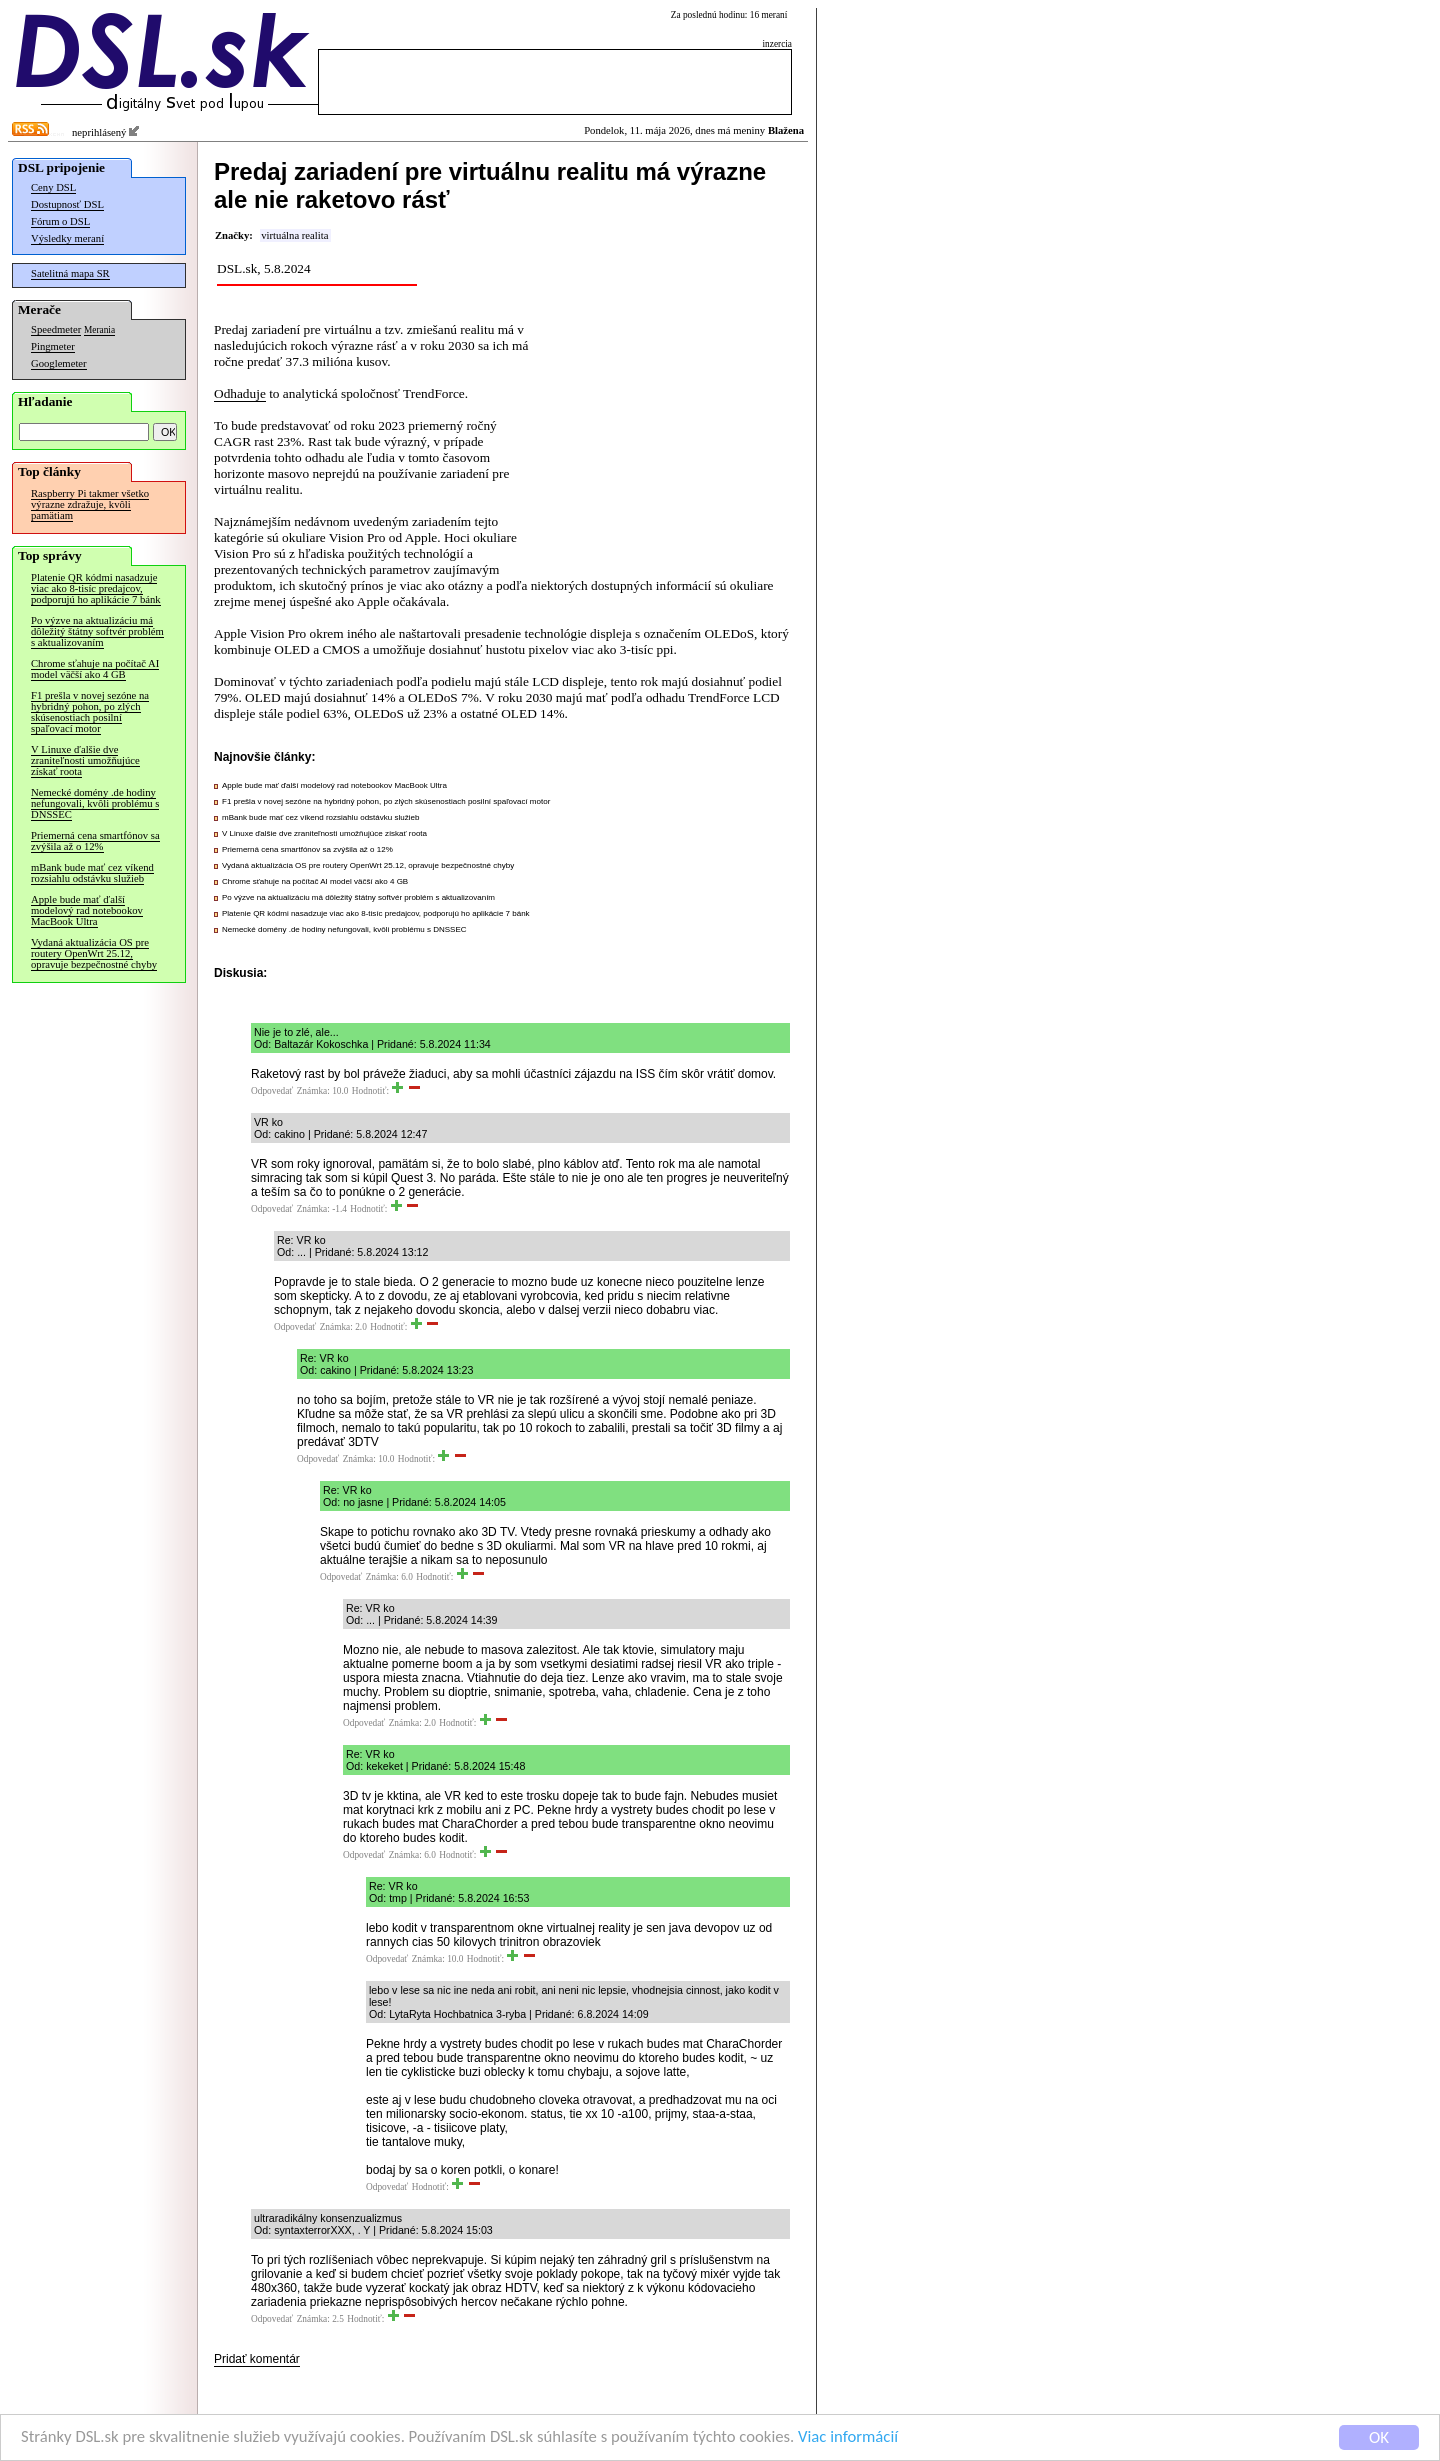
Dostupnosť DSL (67, 204)
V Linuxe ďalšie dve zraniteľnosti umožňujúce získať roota (85, 760)
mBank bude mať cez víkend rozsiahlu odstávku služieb (92, 873)
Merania (99, 330)
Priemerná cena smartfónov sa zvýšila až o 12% (95, 841)
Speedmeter (56, 329)
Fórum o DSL (60, 221)
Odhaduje (240, 393)
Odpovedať (272, 1091)
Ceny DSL (53, 187)
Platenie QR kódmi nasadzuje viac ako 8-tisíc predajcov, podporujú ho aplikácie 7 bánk (96, 588)
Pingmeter (53, 346)
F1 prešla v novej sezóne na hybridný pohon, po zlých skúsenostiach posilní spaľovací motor (90, 712)
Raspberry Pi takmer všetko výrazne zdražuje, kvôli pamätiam (90, 504)
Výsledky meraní (67, 238)
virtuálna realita (294, 235)
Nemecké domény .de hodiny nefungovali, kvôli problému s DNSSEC (95, 803)
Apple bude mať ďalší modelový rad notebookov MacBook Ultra (87, 910)
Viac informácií (864, 2437)
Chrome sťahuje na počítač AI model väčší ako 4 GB (95, 669)
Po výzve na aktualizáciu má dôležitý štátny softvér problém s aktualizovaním (97, 631)
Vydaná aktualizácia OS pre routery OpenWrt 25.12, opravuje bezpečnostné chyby (94, 953)
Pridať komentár (257, 2359)
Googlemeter (59, 363)
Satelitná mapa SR (70, 273)
